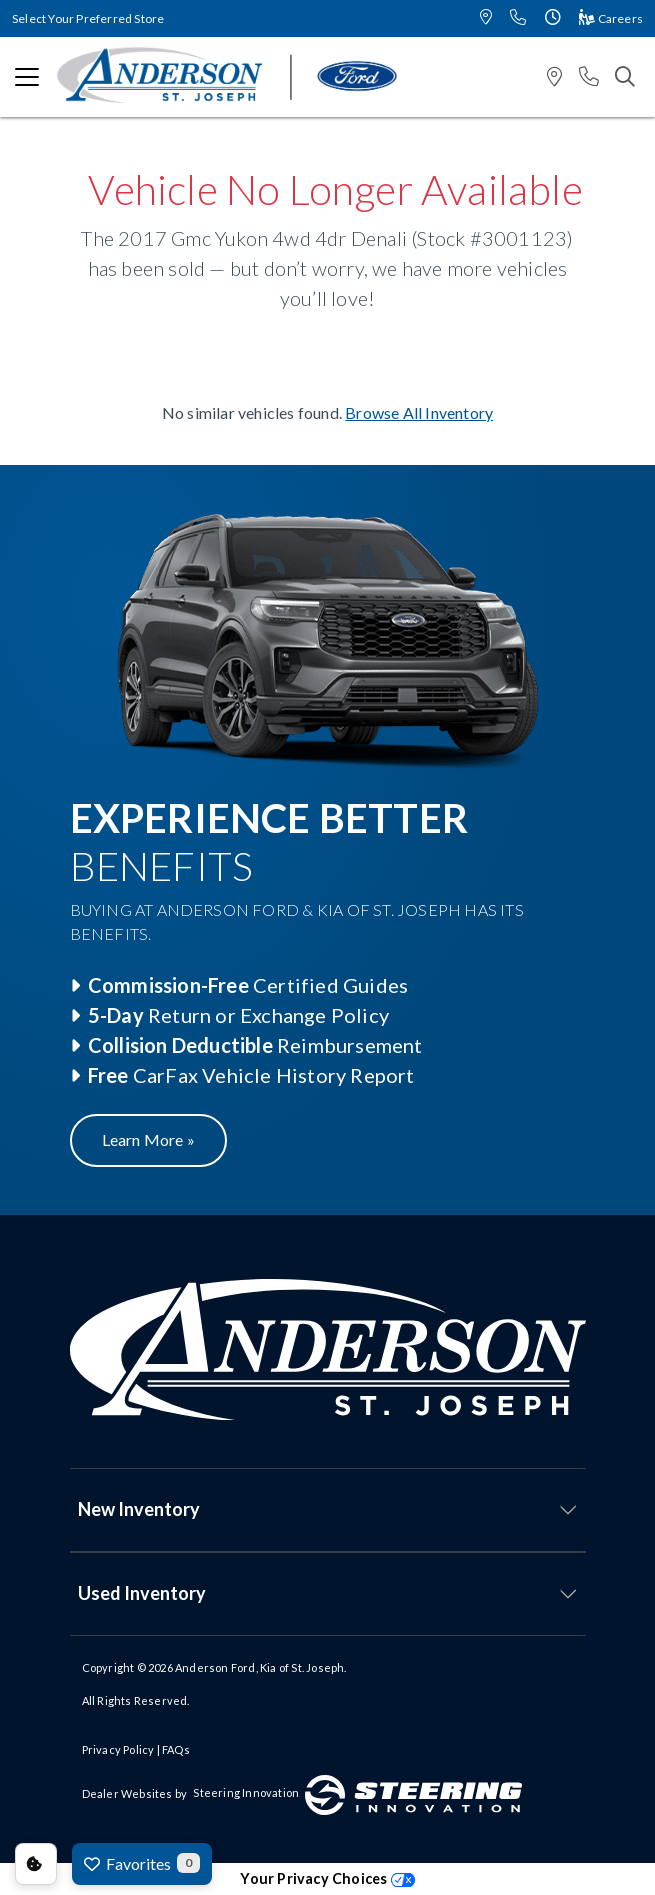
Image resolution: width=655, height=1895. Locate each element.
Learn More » (148, 1139)
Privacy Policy (118, 1749)
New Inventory (139, 1509)
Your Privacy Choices (327, 1878)
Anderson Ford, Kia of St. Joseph (259, 1667)
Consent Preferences (36, 1864)
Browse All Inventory (419, 412)
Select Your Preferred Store (88, 18)
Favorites (142, 1863)
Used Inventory (142, 1593)
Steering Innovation (246, 1792)
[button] (486, 18)
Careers (611, 18)
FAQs (176, 1749)
